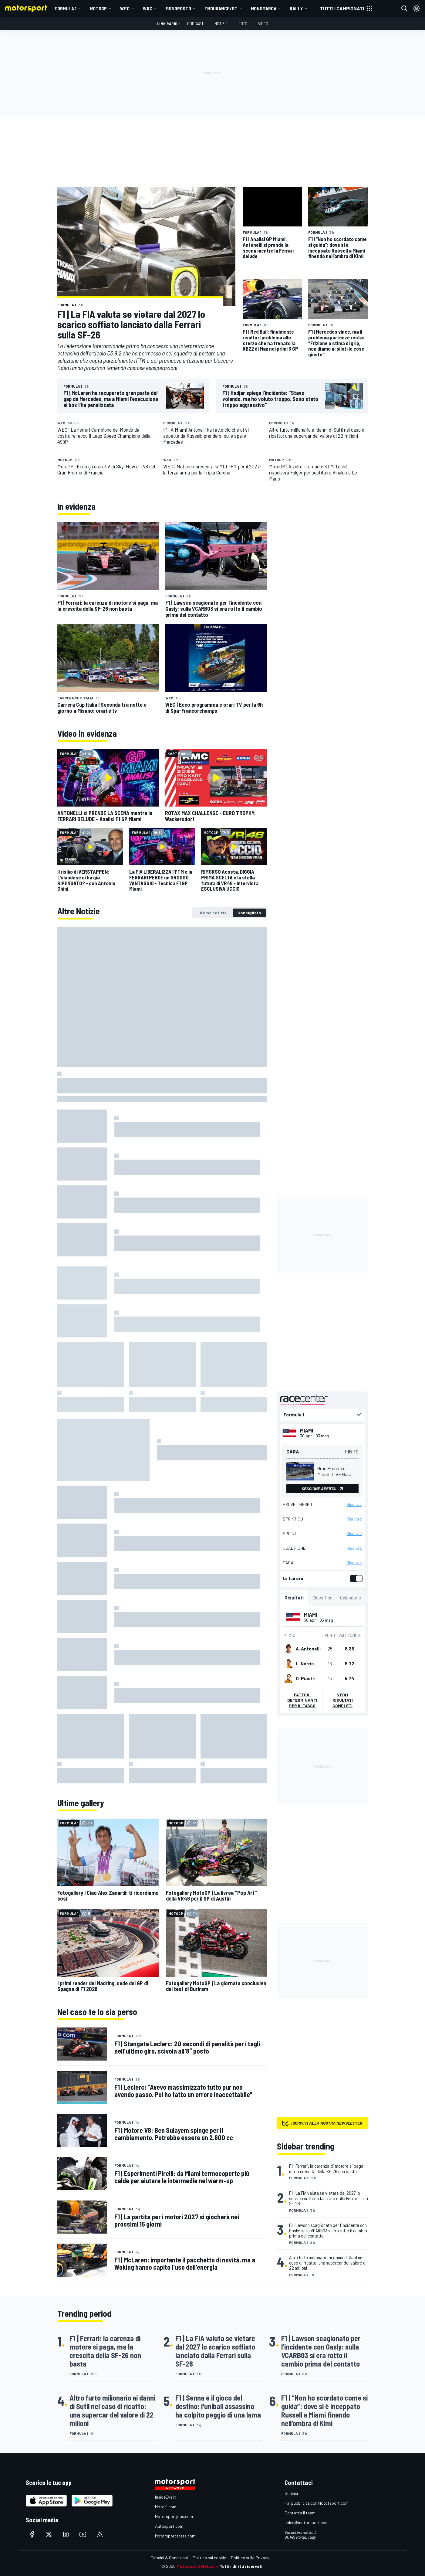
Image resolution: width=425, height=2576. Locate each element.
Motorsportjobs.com (174, 2516)
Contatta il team (300, 2512)
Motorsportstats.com (175, 2535)
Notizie (221, 23)
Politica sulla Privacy (250, 2557)
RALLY (296, 8)
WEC (125, 8)
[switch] (355, 1578)
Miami (306, 1430)
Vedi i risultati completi (342, 1700)
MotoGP (98, 8)
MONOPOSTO (178, 8)
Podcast (195, 23)
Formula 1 (65, 8)
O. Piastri (305, 1678)
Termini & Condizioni (169, 2557)
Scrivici (291, 2493)
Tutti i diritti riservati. (242, 2566)
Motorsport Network (198, 2566)
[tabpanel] (162, 1355)
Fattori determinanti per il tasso (302, 1700)
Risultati (354, 1504)
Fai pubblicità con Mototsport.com (317, 2503)
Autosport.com (169, 2526)
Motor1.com (165, 2506)
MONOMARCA (263, 8)
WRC (147, 8)
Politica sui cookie (209, 2557)
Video (263, 23)
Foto (242, 23)
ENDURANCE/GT (221, 8)
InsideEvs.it (165, 2497)
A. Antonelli (308, 1648)
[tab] (212, 913)
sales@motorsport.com (307, 2522)
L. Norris (305, 1663)
